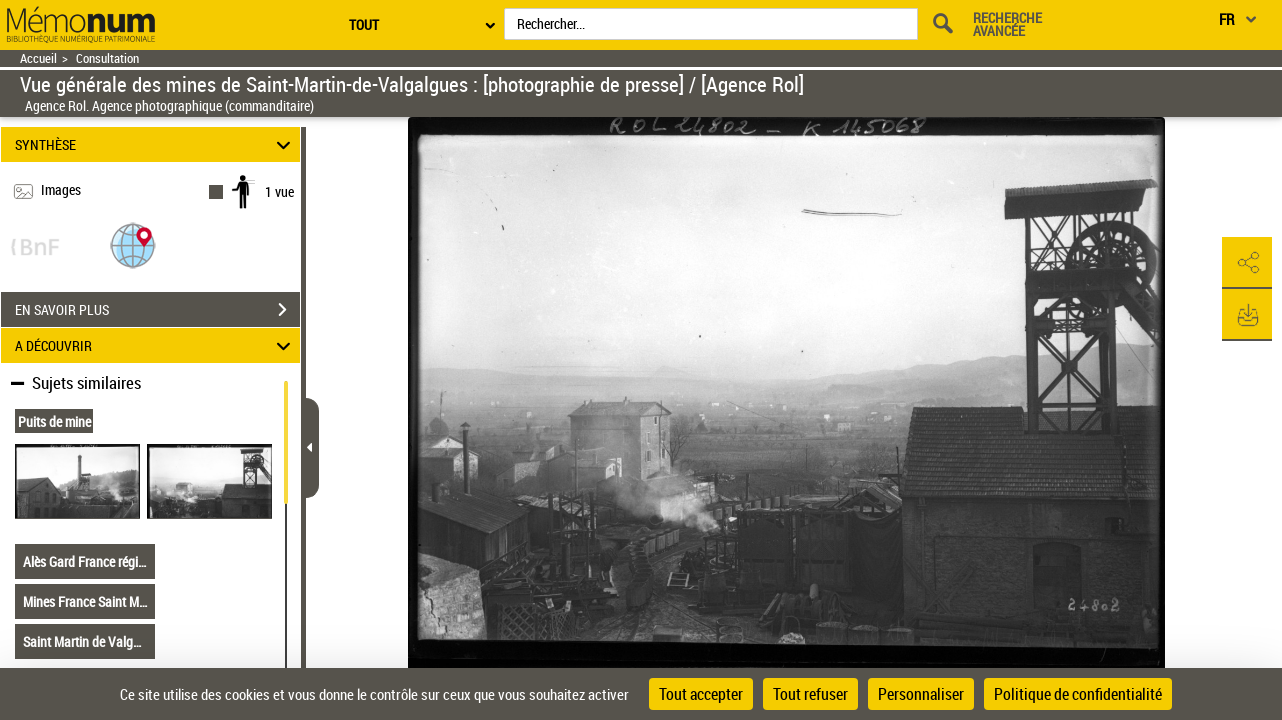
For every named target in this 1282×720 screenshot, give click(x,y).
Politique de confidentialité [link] (1078, 694)
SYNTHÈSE (155, 144)
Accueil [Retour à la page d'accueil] (38, 58)
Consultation (107, 58)
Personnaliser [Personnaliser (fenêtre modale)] (921, 694)
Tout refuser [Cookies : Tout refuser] (810, 694)
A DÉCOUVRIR (155, 345)
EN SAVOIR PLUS (157, 310)
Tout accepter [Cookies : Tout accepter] (701, 694)
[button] (133, 244)
